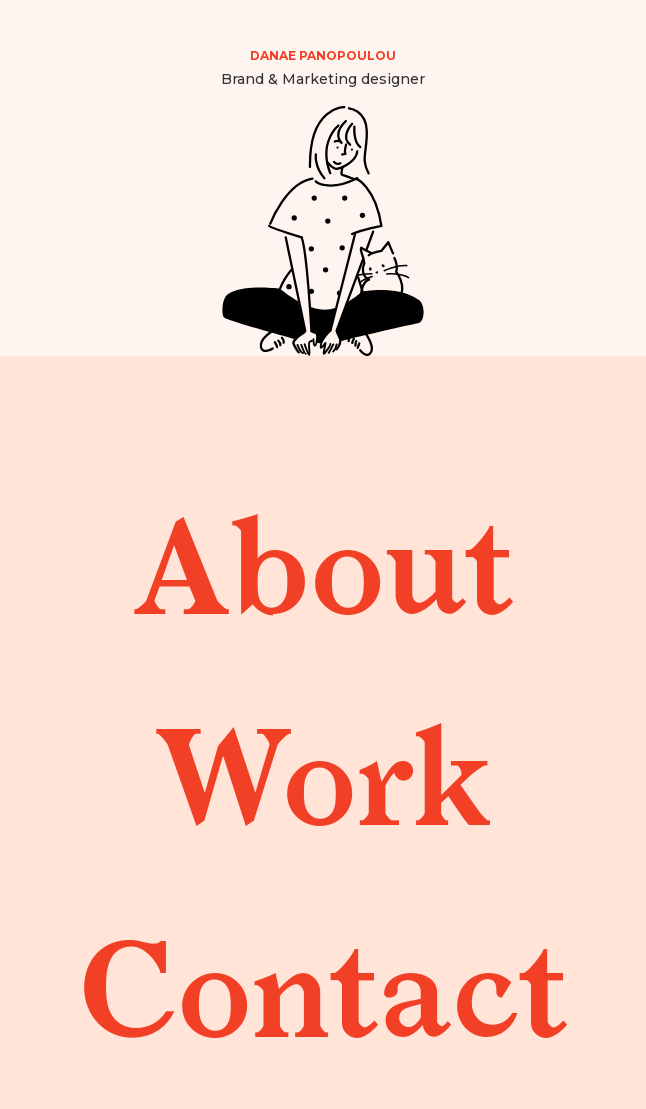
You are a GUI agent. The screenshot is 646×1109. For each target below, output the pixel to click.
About (323, 555)
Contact (323, 978)
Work (323, 766)
